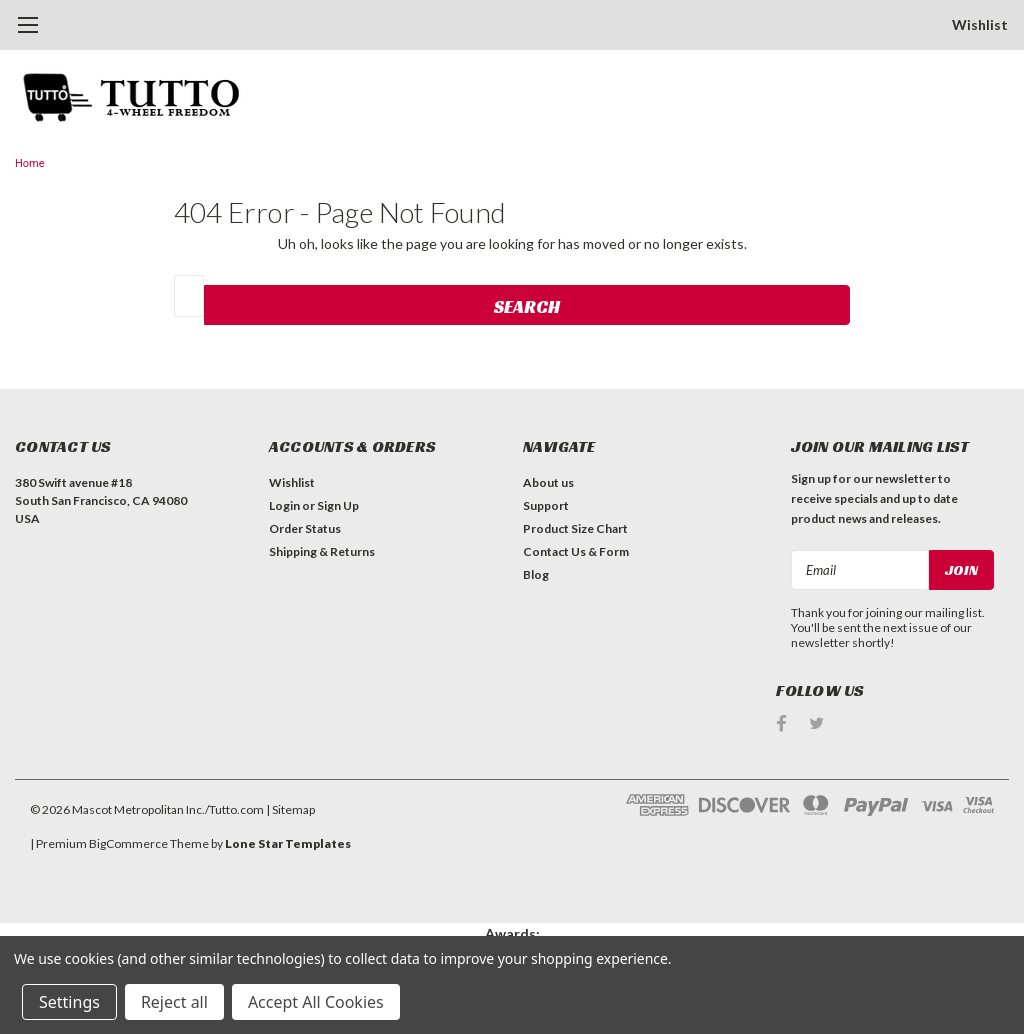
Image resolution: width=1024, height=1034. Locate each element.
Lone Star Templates (288, 843)
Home (30, 163)
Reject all (174, 1002)
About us (548, 482)
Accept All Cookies (316, 1002)
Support (546, 505)
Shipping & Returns (322, 551)
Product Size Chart (575, 528)
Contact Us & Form (576, 551)
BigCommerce (128, 843)
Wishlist (980, 24)
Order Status (305, 528)
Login (284, 505)
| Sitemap (290, 809)
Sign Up (338, 505)
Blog (536, 574)
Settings (69, 1002)
